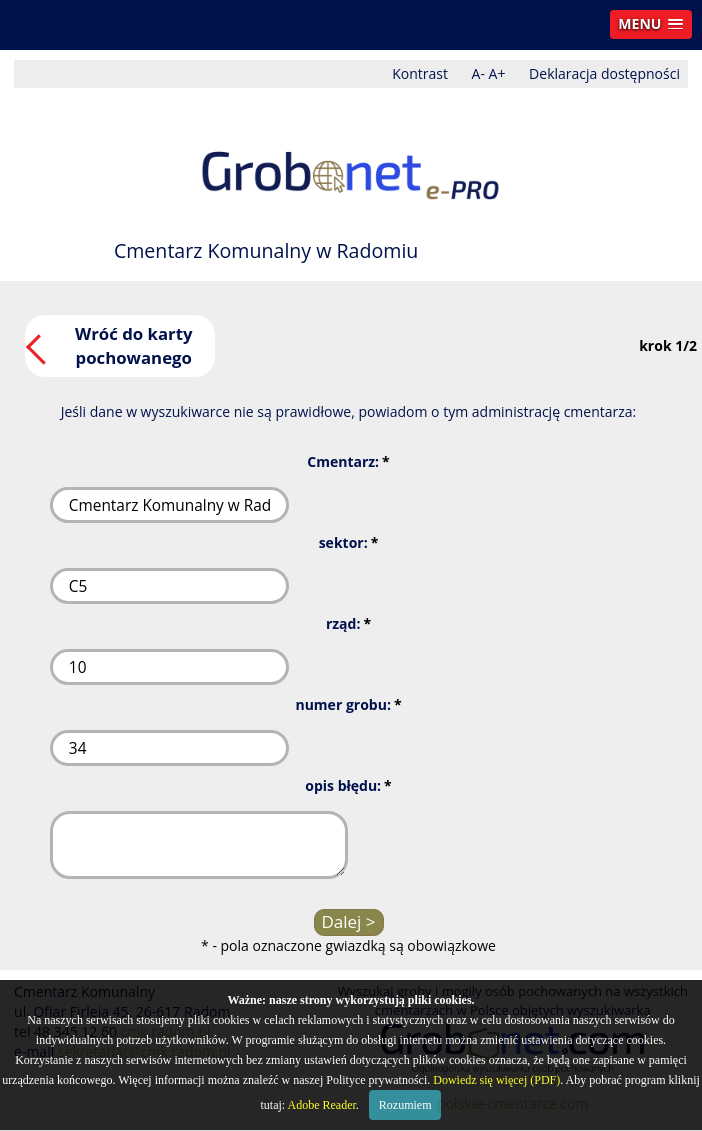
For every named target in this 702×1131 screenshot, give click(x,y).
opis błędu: (348, 785)
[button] (651, 24)
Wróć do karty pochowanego (134, 345)
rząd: (348, 623)
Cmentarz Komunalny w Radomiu (266, 250)
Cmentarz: (348, 461)
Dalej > (348, 921)
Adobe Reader (322, 1105)
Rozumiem (405, 1105)
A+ (497, 73)
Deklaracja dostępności (604, 73)
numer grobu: (348, 704)
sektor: (349, 542)
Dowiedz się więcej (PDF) (496, 1080)
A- (478, 73)
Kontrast (420, 73)
